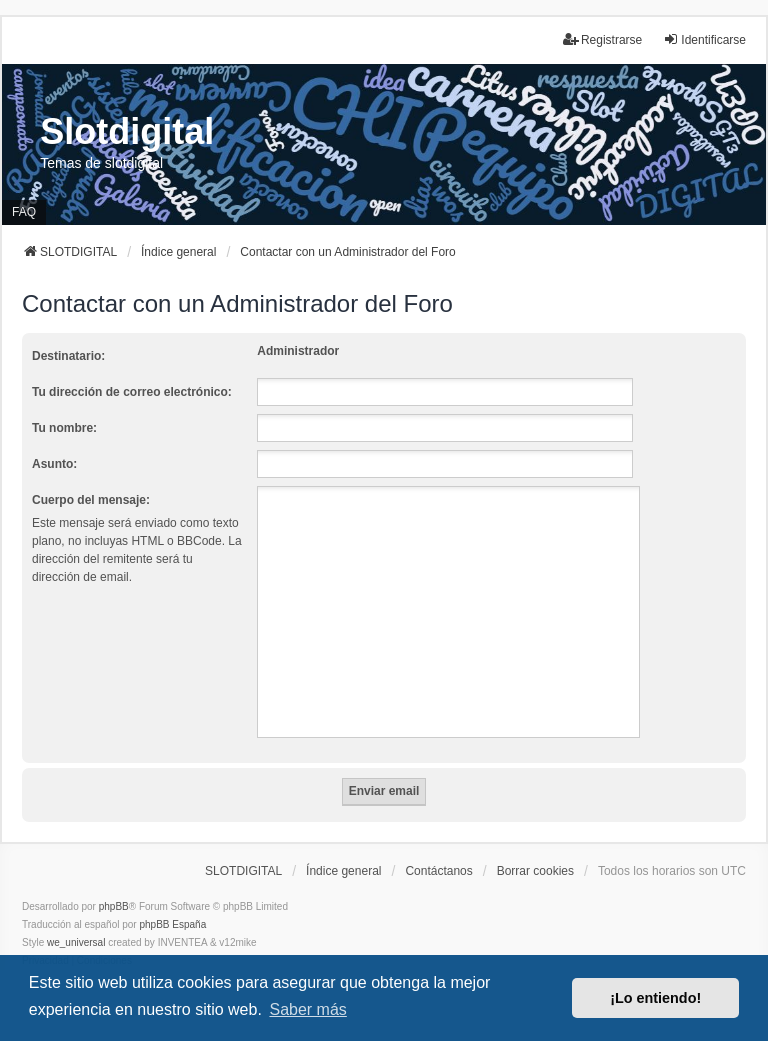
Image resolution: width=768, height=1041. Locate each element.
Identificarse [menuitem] (704, 39)
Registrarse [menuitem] (602, 39)
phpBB (114, 906)
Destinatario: (68, 356)
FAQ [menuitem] (24, 212)
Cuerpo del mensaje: (91, 500)
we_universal (76, 942)
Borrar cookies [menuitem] (535, 871)
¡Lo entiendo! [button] (655, 998)
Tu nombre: (64, 428)
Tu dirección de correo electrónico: (132, 392)
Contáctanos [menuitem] (438, 871)
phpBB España (172, 924)
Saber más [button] (307, 1009)
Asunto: (54, 464)
